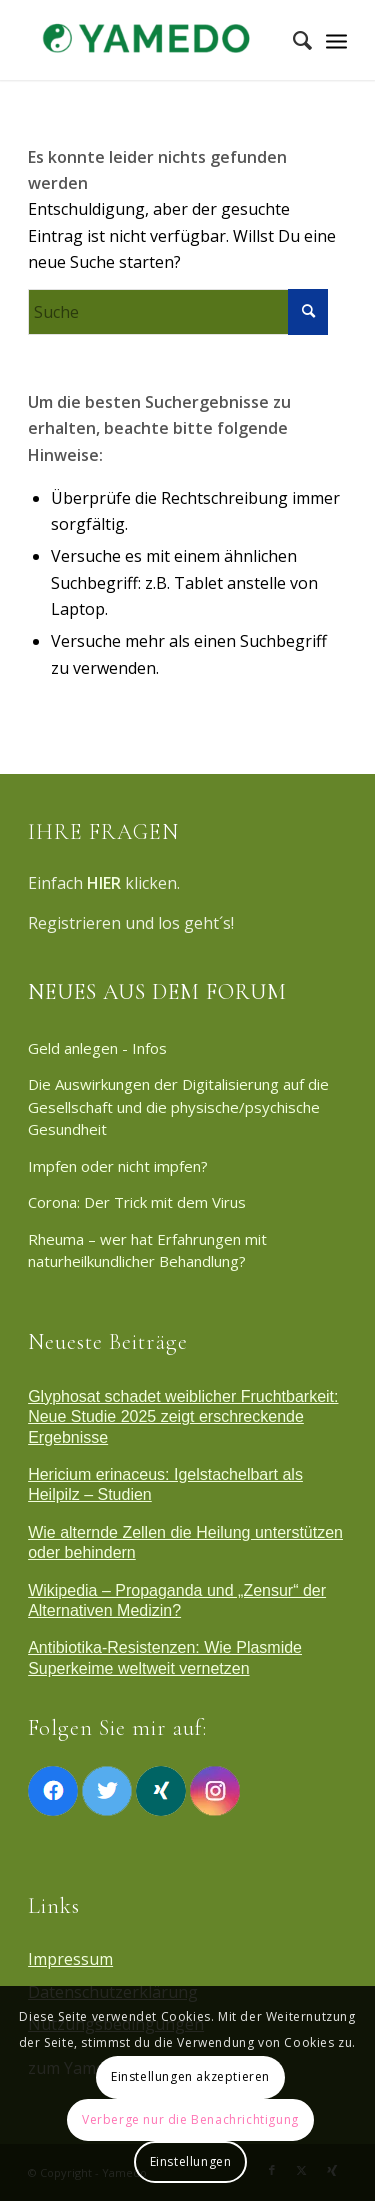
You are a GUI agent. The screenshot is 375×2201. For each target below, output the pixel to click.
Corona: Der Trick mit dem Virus (137, 1202)
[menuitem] (292, 40)
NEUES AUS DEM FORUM (157, 992)
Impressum (70, 1959)
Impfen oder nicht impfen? (118, 1166)
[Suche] (292, 40)
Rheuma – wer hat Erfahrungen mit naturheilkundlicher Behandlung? (147, 1250)
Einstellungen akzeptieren (190, 2076)
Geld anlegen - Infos (97, 1048)
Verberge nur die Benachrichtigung (190, 2119)
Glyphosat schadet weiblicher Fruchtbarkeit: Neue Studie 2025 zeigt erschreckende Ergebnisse (183, 1417)
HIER (104, 883)
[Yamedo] (155, 40)
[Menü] (336, 40)
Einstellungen (191, 2161)
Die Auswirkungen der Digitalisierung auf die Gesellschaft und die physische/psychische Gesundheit (178, 1106)
